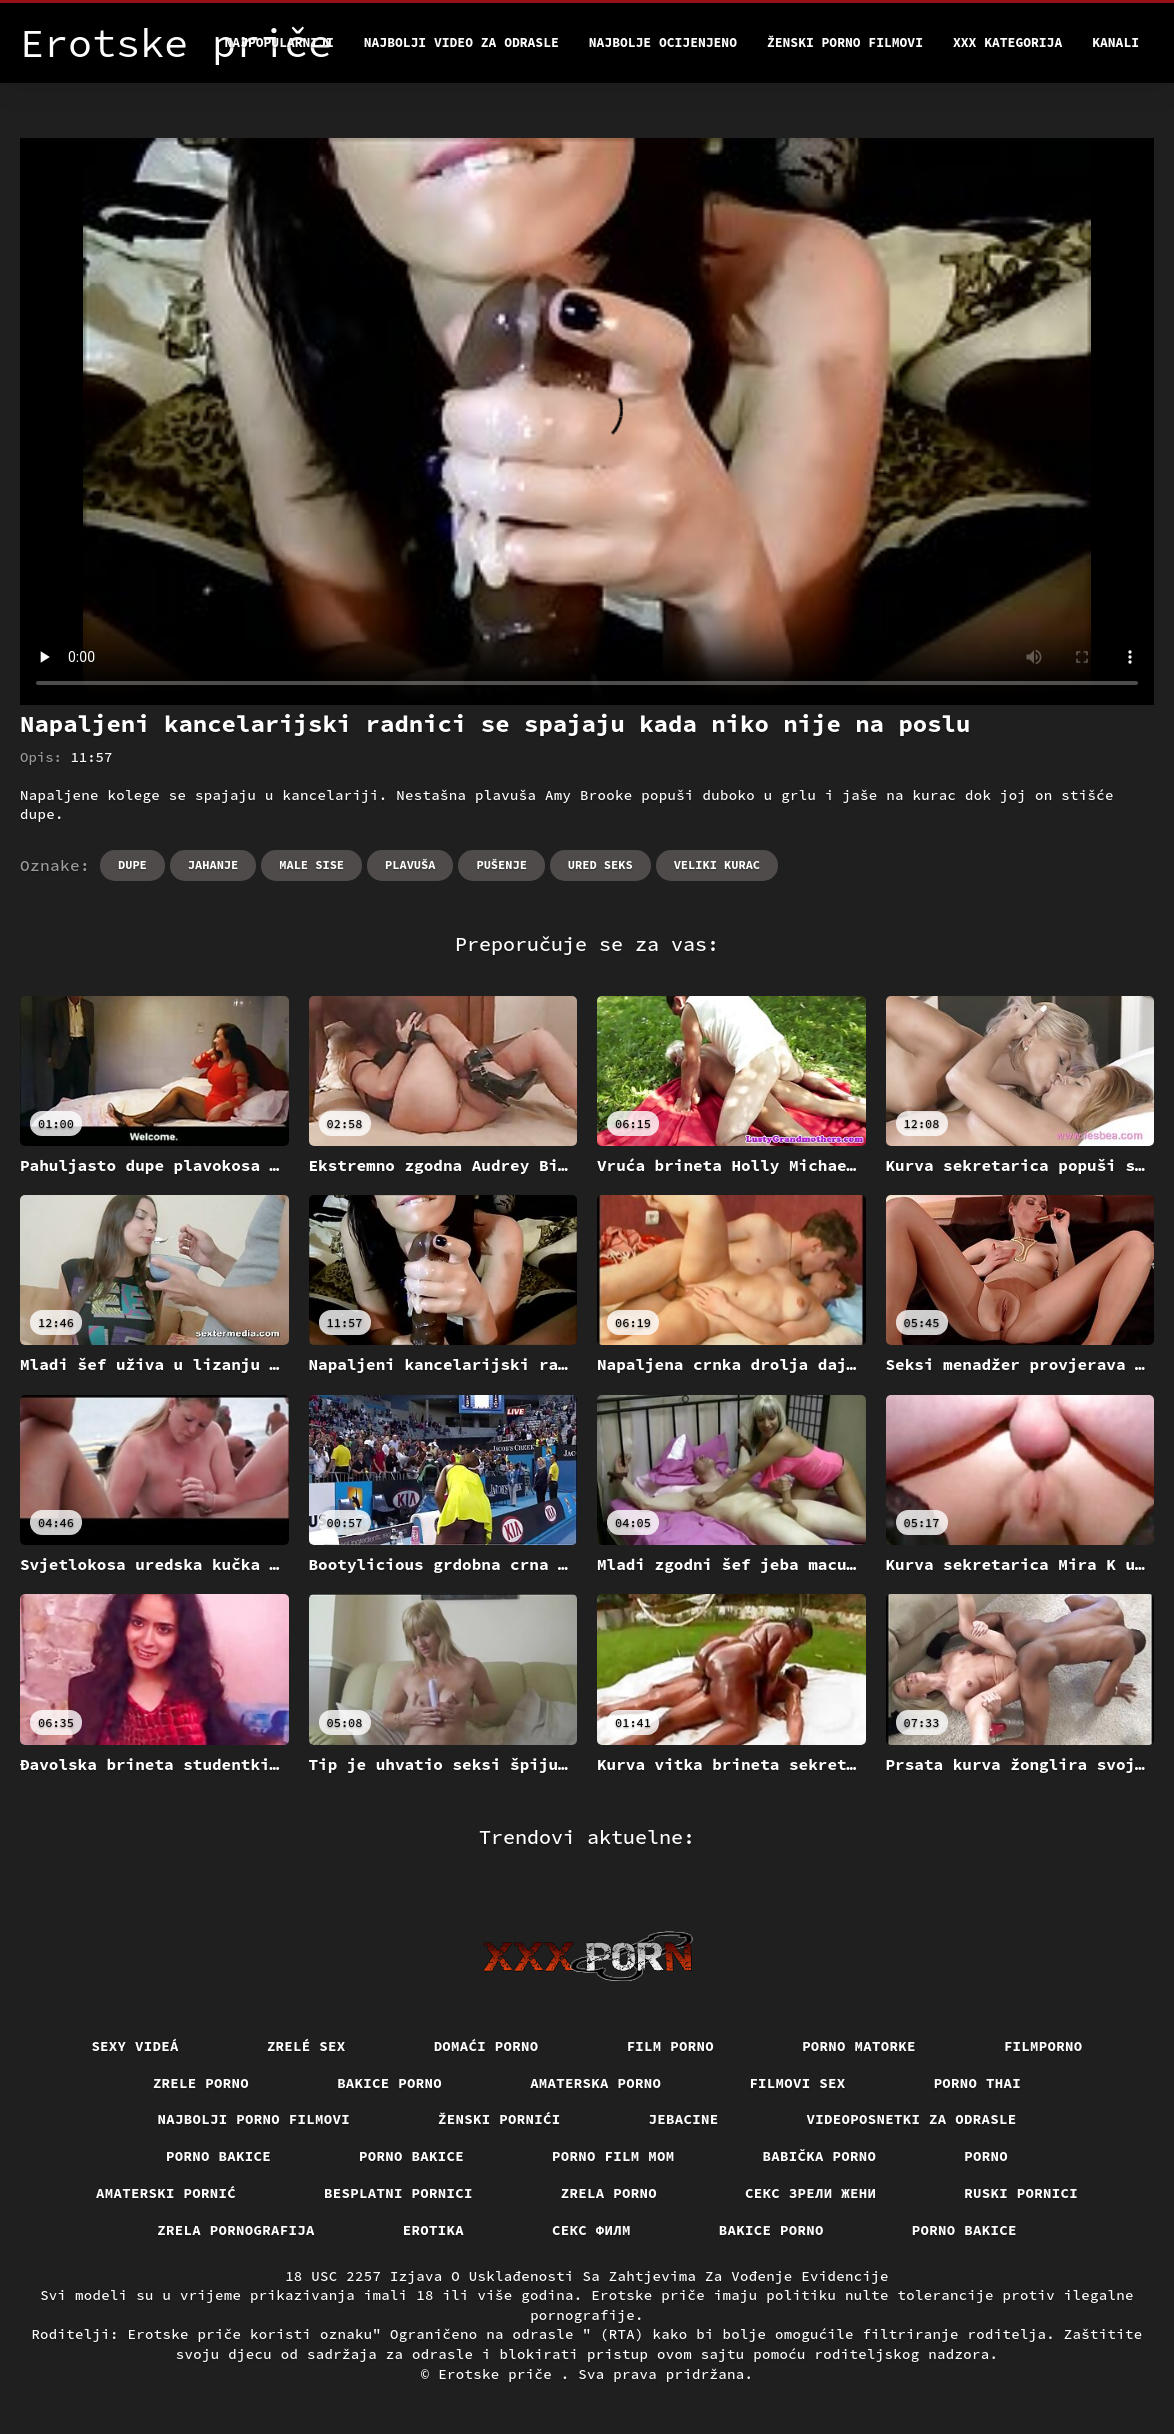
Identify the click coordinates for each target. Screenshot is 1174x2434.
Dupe (132, 864)
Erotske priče (499, 2374)
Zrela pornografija (236, 2230)
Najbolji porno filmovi (254, 2119)
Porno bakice (218, 2156)
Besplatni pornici (398, 2193)
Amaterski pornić (166, 2193)
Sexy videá (135, 2046)
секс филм (591, 2230)
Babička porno (820, 2156)
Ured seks (600, 864)
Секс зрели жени (810, 2193)
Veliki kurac (717, 864)
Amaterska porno (595, 2083)
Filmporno (1043, 2046)
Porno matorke (859, 2046)
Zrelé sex (306, 2046)
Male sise (311, 864)
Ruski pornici (1021, 2193)
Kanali (1115, 42)
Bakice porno (389, 2083)
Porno (986, 2156)
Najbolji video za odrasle (461, 42)
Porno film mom (613, 2156)
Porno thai (978, 2083)
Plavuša (410, 864)
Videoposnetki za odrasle (912, 2119)
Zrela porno (609, 2193)
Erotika (433, 2230)
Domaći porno (486, 2046)
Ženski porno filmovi (845, 42)
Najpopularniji (279, 42)
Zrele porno (201, 2083)
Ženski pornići (499, 2119)
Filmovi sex (797, 2083)
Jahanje (213, 864)
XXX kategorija (1007, 42)
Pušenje (501, 864)
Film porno (671, 2046)
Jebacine (684, 2119)
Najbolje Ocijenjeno (663, 42)
